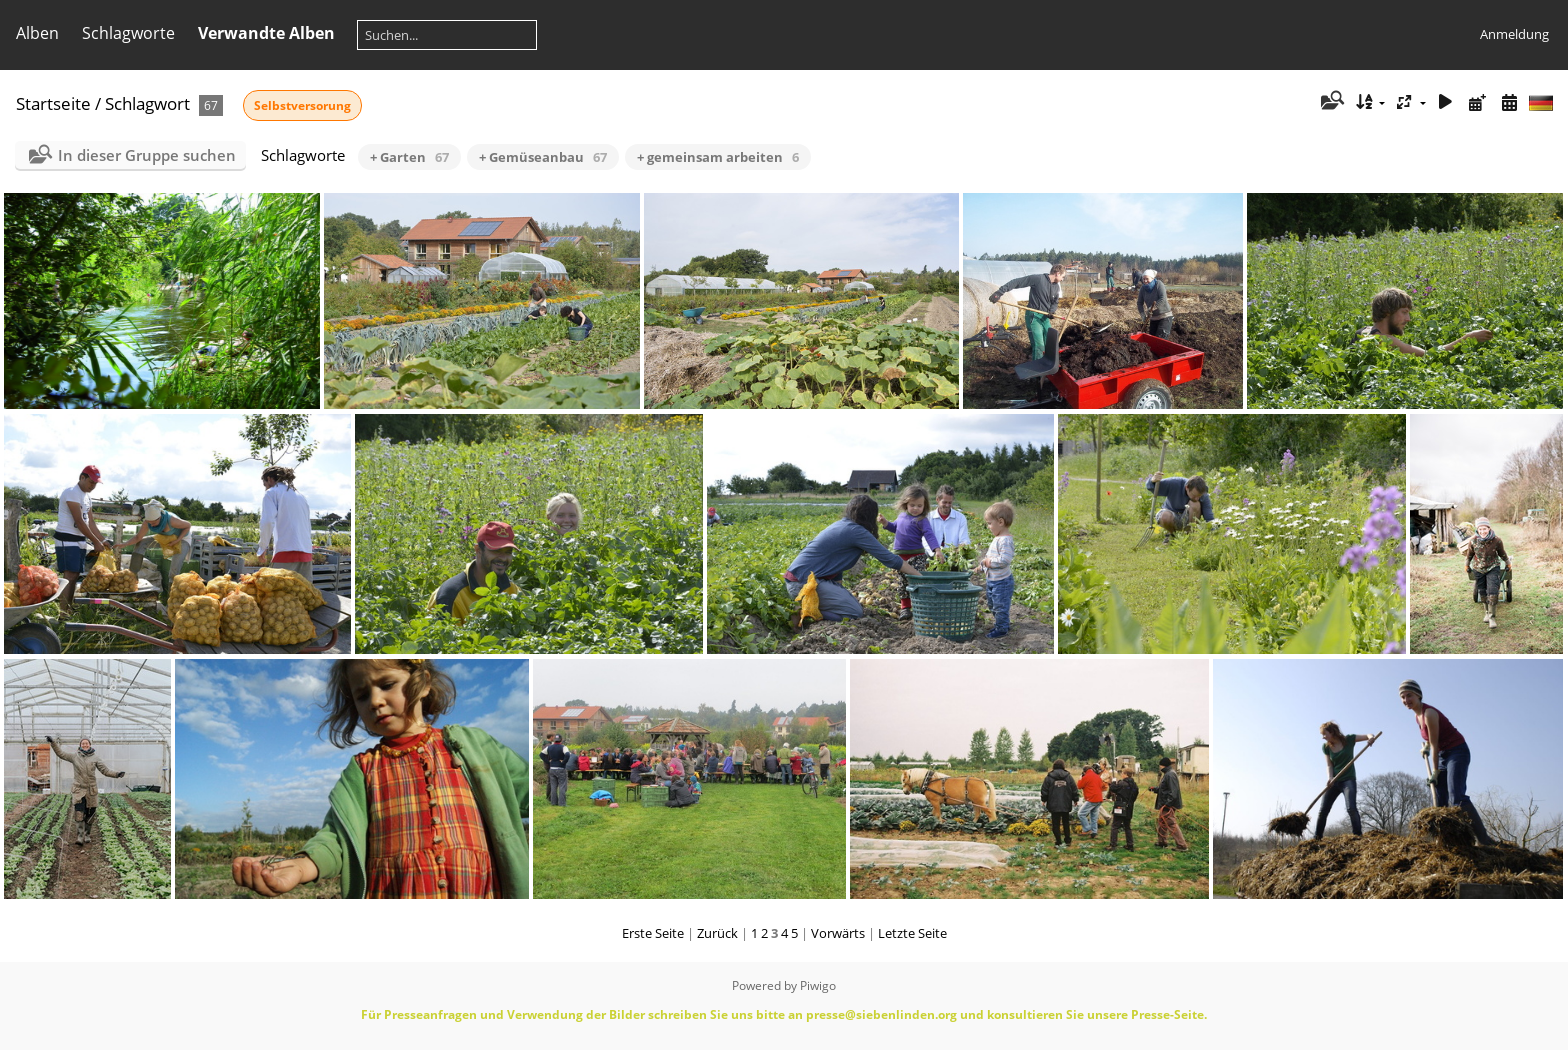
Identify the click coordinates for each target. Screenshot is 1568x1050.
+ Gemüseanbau (543, 157)
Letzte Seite (912, 933)
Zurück (717, 933)
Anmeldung (1514, 34)
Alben (37, 33)
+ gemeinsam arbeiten (718, 157)
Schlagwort (147, 103)
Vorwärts (838, 933)
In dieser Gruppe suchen (147, 155)
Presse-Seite (1167, 1014)
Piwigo (818, 985)
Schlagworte (128, 33)
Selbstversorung (302, 105)
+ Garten (409, 157)
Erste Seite (653, 933)
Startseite (53, 103)
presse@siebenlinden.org (881, 1014)
